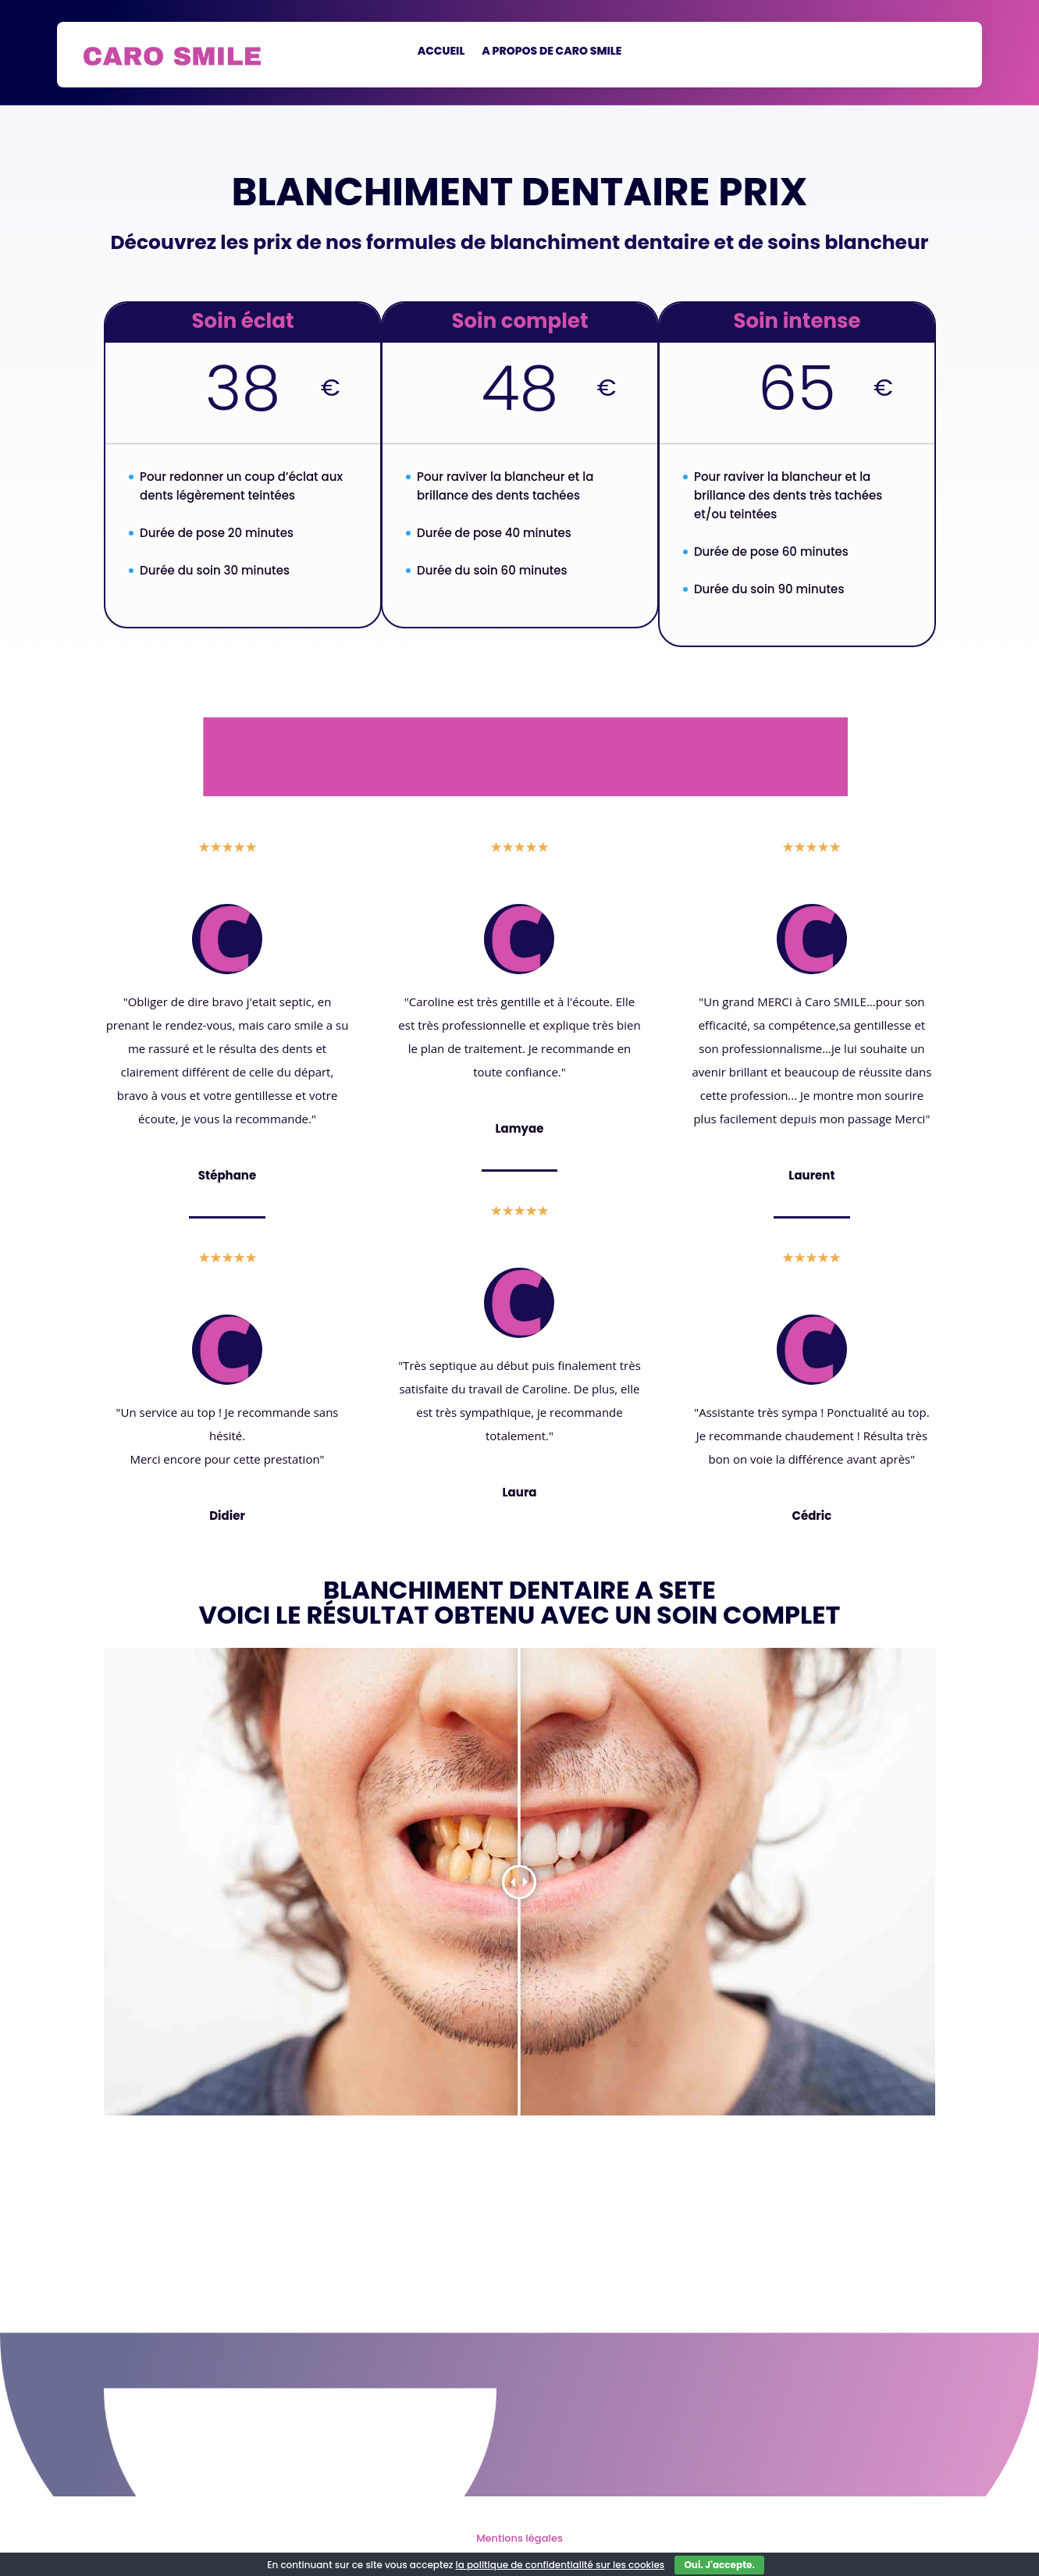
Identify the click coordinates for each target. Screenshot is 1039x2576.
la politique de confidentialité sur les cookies (560, 2564)
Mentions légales (519, 2538)
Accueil (441, 52)
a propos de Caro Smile (551, 52)
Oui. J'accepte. (719, 2564)
